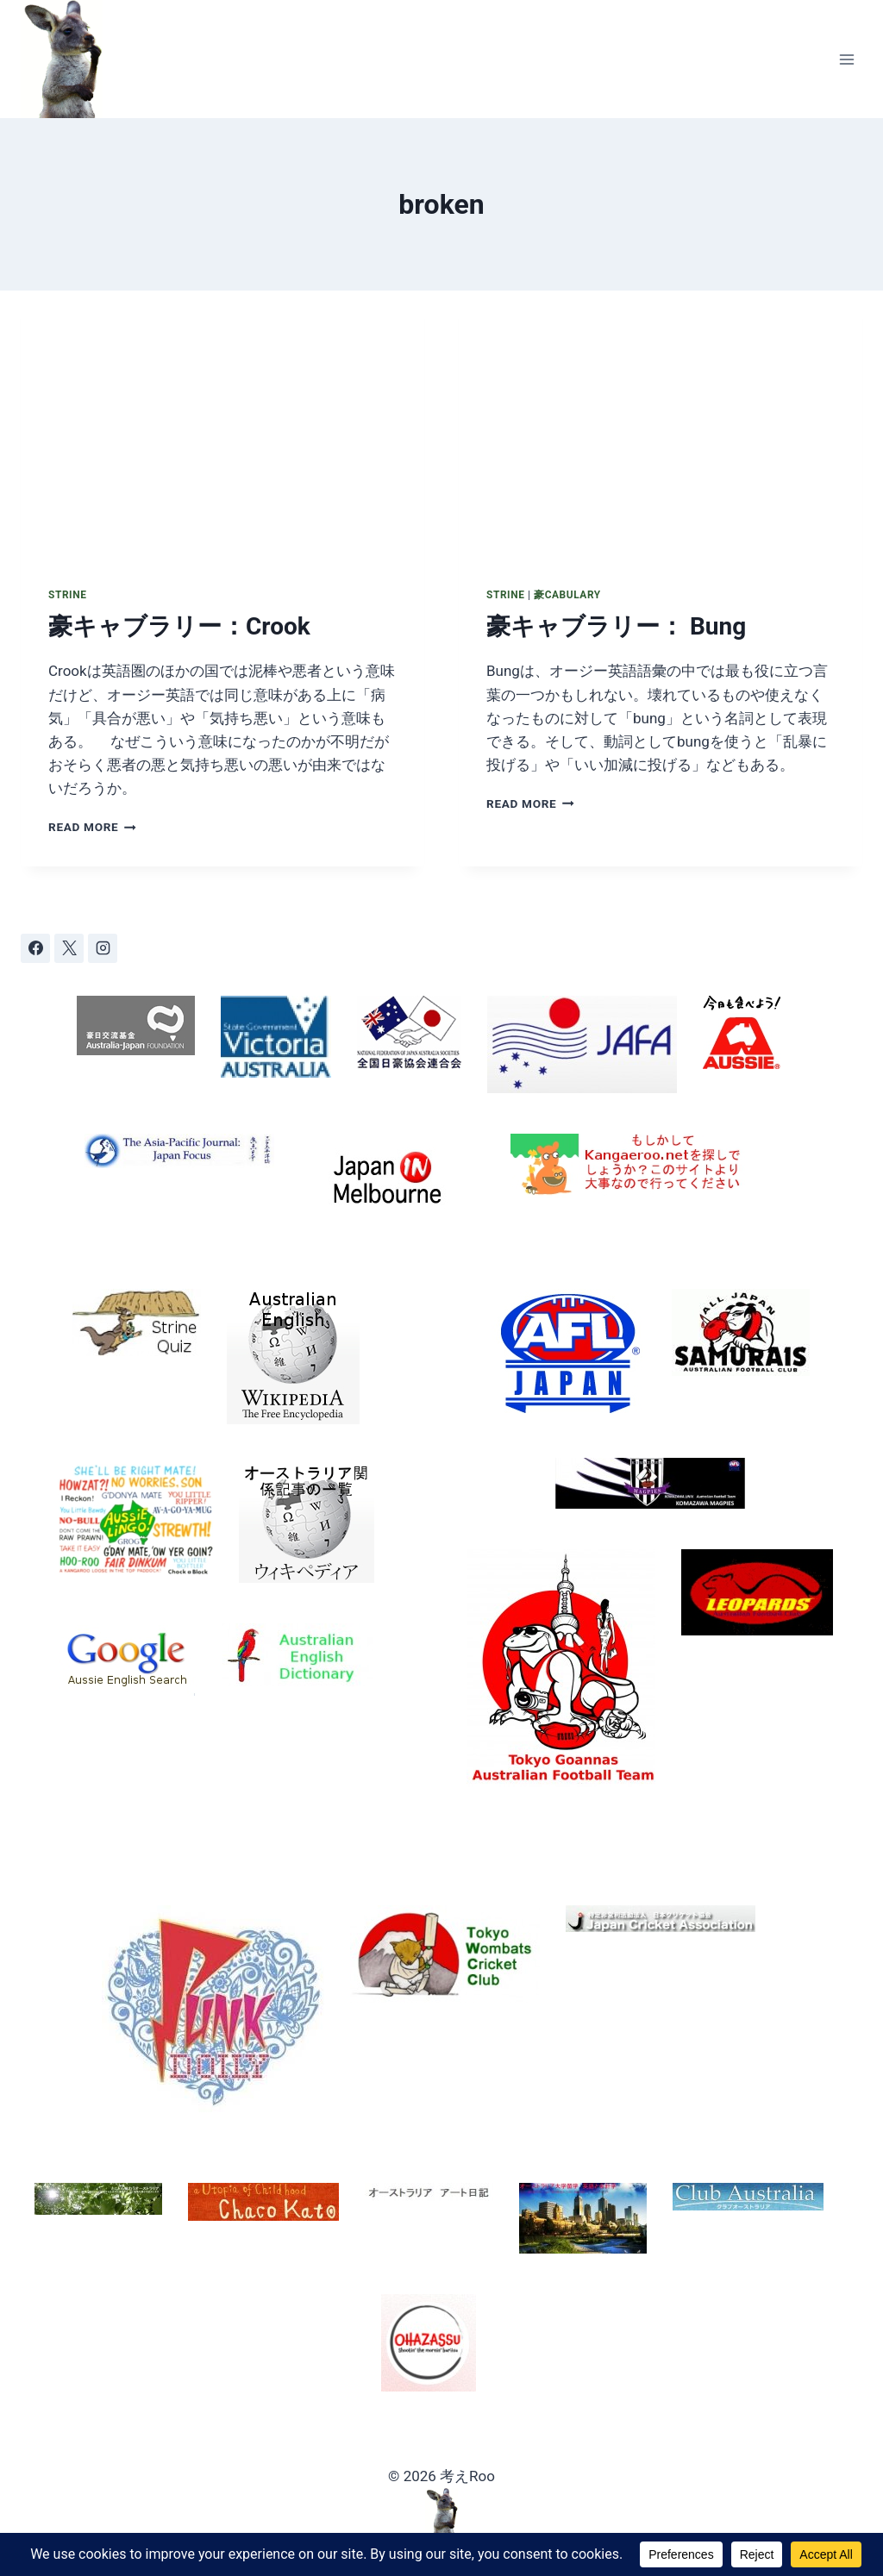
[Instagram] (102, 948)
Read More (92, 827)
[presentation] (222, 425)
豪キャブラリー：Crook (179, 626)
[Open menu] (846, 59)
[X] (69, 948)
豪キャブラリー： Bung (616, 626)
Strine (67, 595)
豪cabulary (567, 595)
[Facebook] (35, 948)
